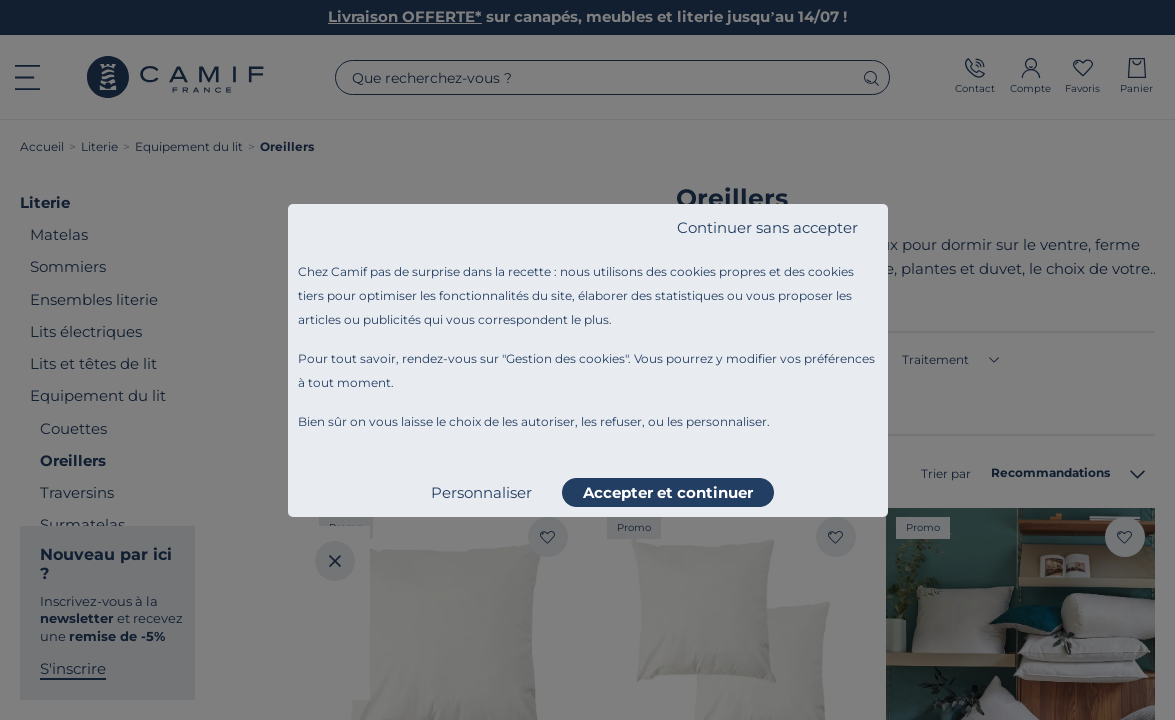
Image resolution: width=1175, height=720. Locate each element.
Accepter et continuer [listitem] (668, 492)
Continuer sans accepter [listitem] (767, 227)
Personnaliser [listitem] (481, 492)
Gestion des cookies (565, 358)
